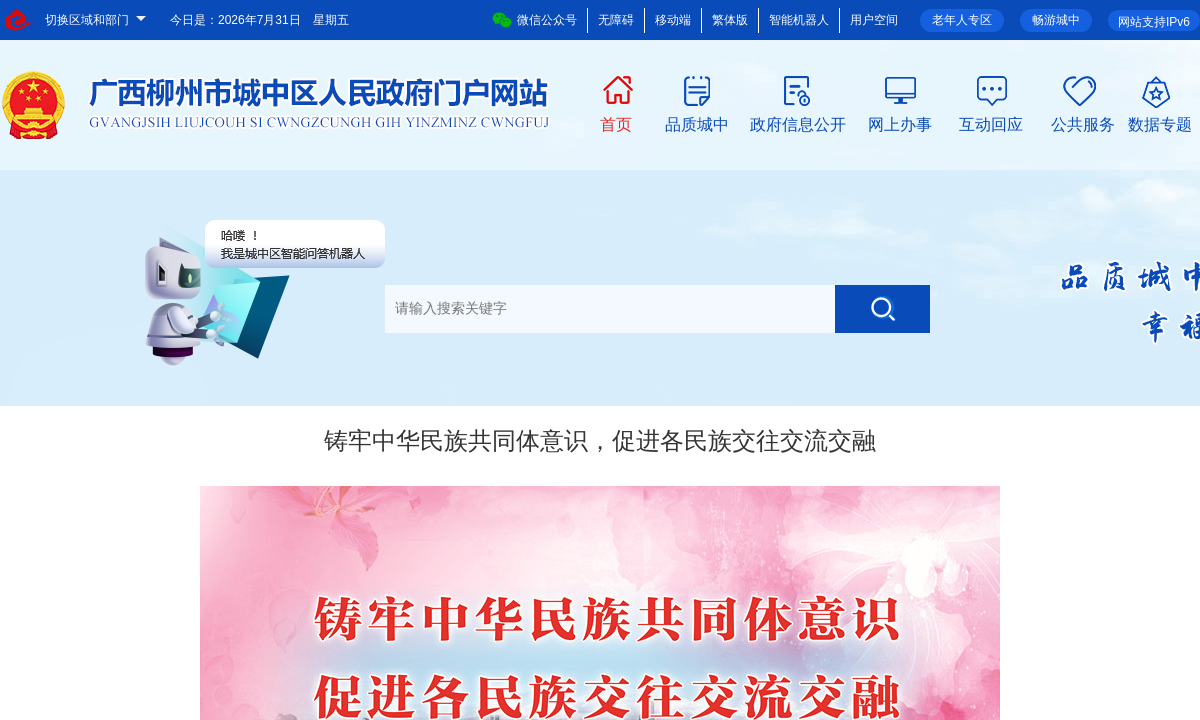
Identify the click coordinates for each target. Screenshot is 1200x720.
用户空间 (874, 20)
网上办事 (900, 123)
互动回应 (991, 123)
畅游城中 (1056, 20)
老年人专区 (962, 20)
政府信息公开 (798, 123)
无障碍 (616, 20)
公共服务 (1083, 123)
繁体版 (730, 20)
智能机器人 (799, 20)
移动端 (673, 20)
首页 (616, 123)
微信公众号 (534, 20)
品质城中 (697, 123)
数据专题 (1160, 123)
